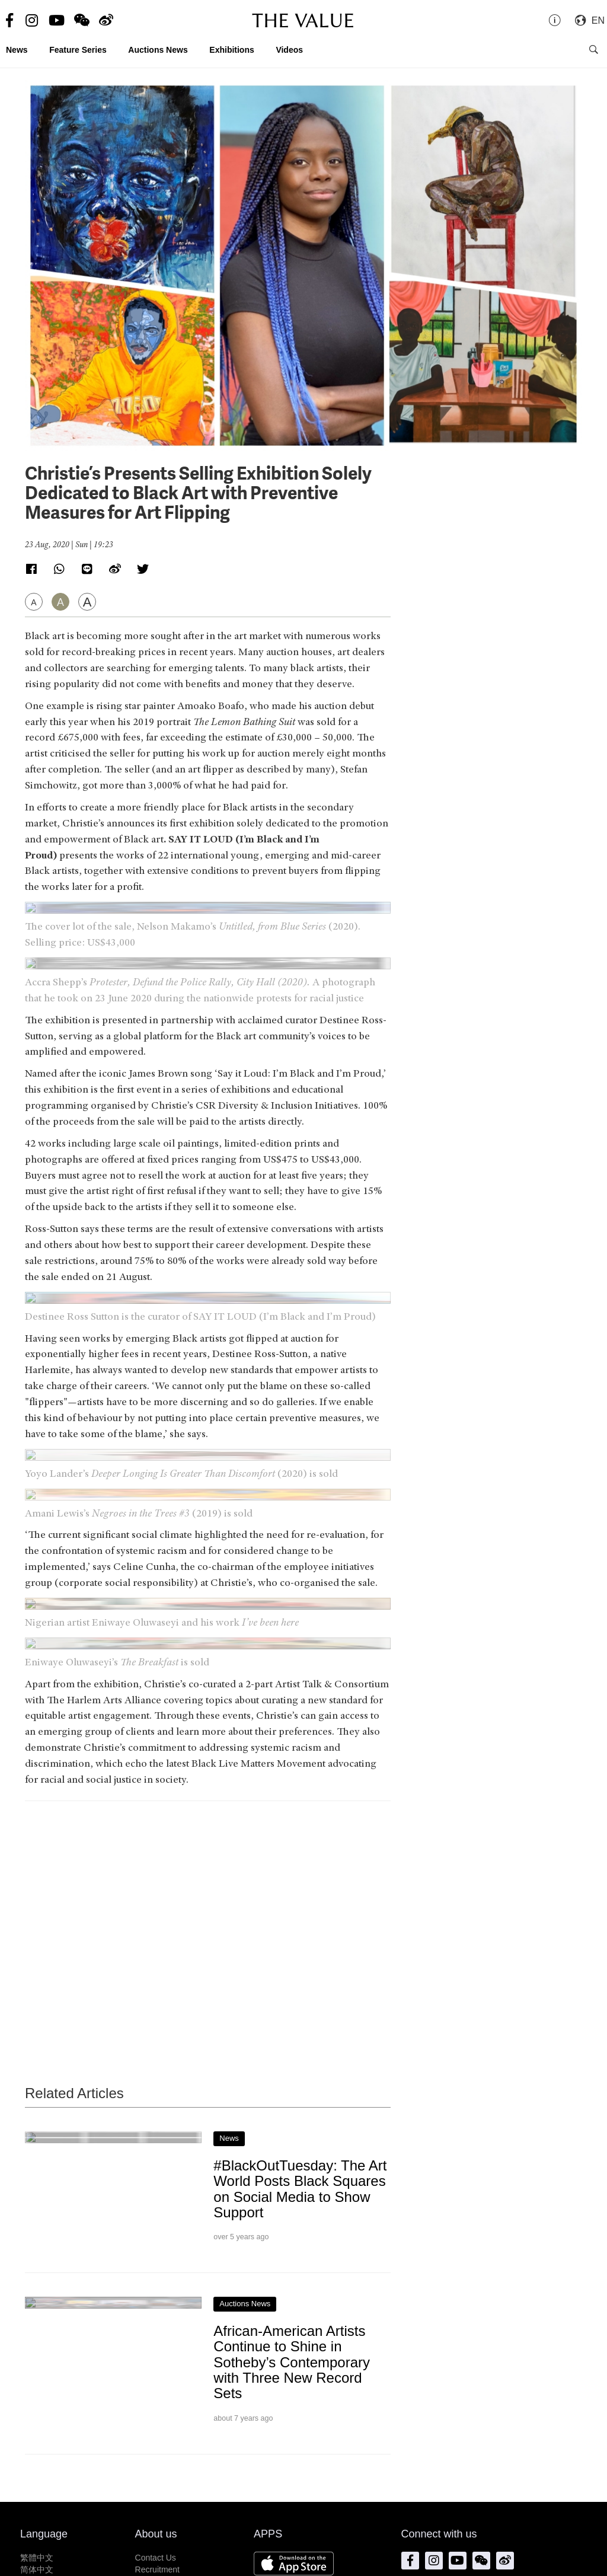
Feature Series (78, 50)
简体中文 (36, 2569)
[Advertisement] (208, 1920)
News (17, 50)
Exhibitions (231, 50)
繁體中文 (36, 2557)
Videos (289, 50)
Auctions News (157, 50)
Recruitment (157, 2569)
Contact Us (155, 2557)
